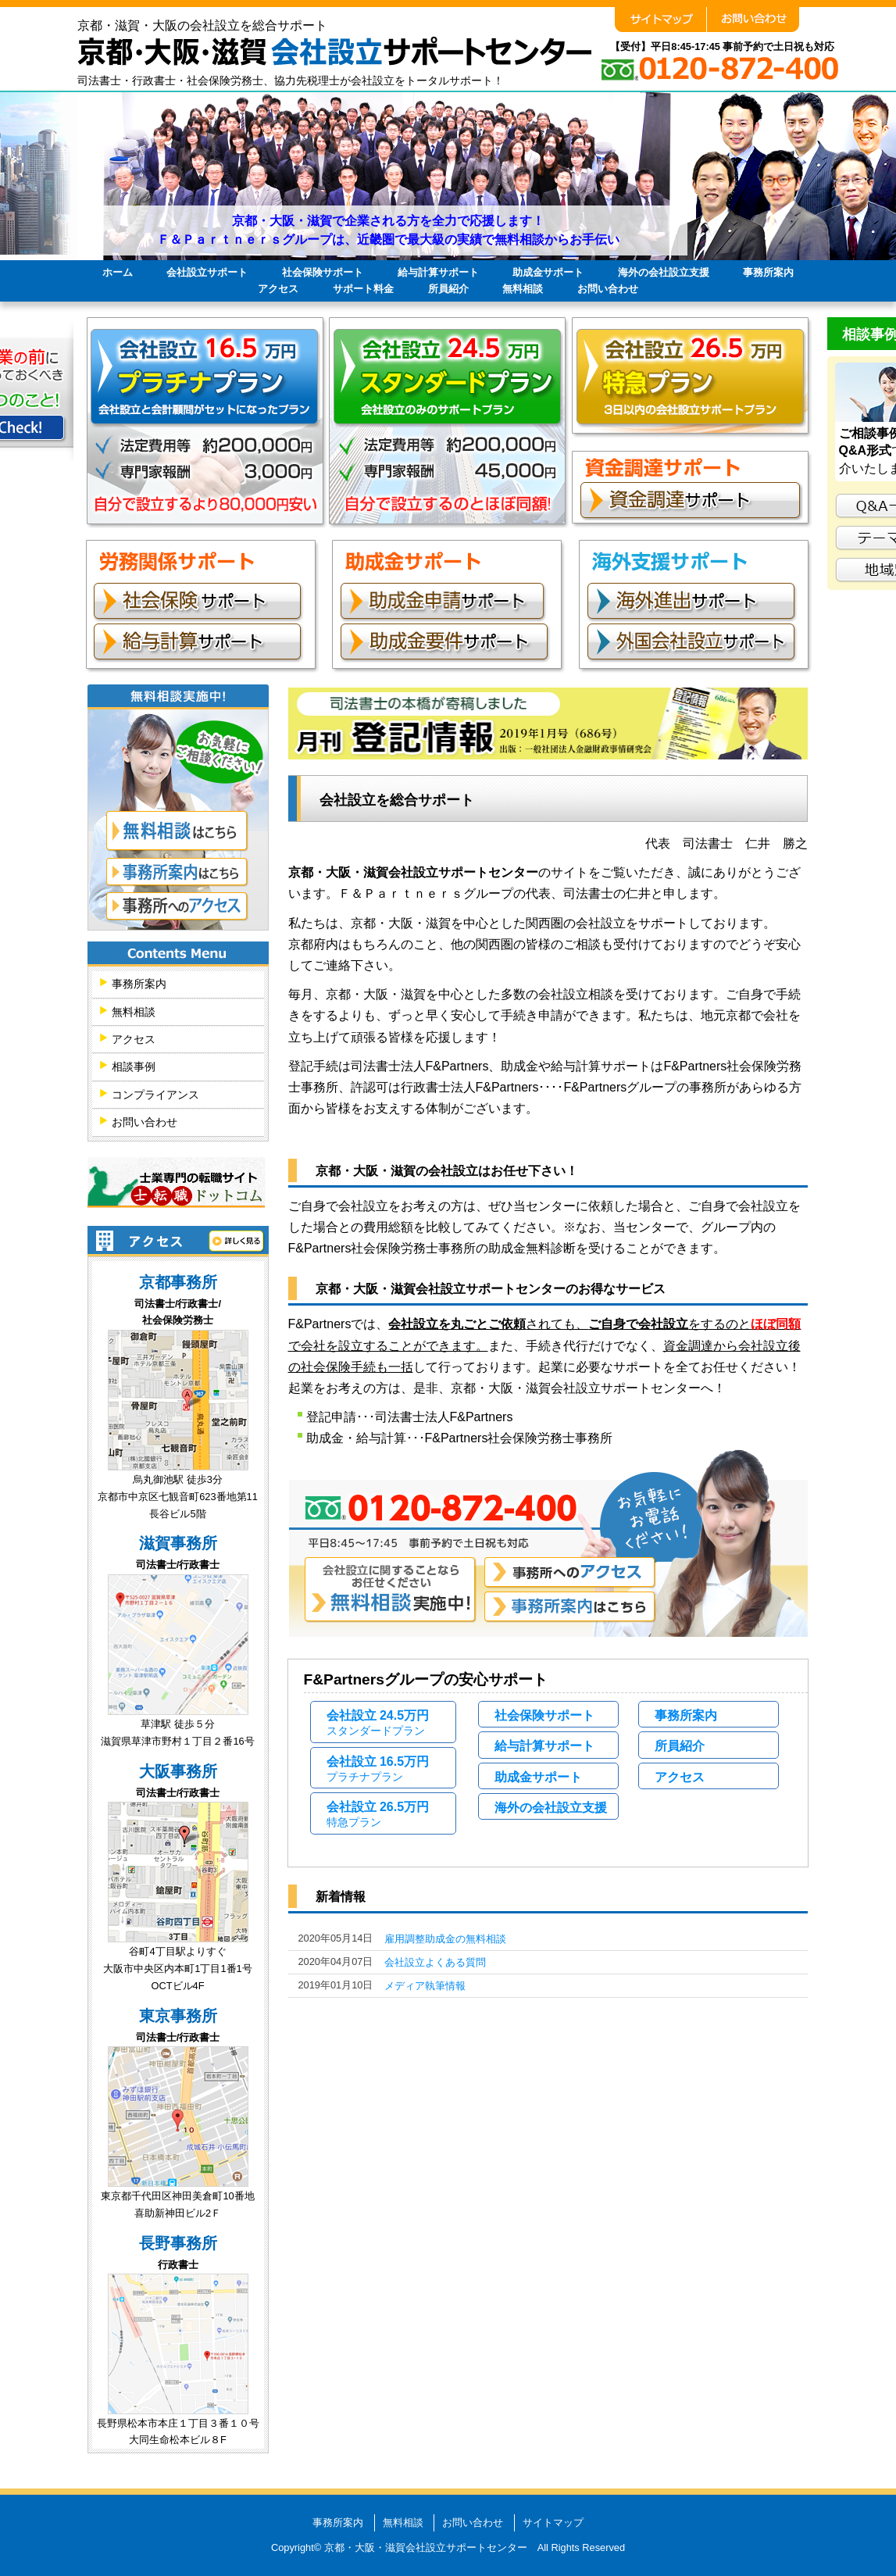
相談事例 (133, 1067)
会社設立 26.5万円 (378, 1814)
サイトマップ (553, 2522)
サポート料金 (363, 289)
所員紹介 (448, 289)
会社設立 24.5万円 (378, 1723)
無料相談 (522, 289)
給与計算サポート (438, 272)
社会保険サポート (322, 272)
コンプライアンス (155, 1095)
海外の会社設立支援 (663, 272)
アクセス (278, 289)
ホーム (117, 272)
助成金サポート (548, 272)
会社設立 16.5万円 (378, 1769)
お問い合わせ (607, 289)
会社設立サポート (207, 272)
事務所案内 (768, 272)
